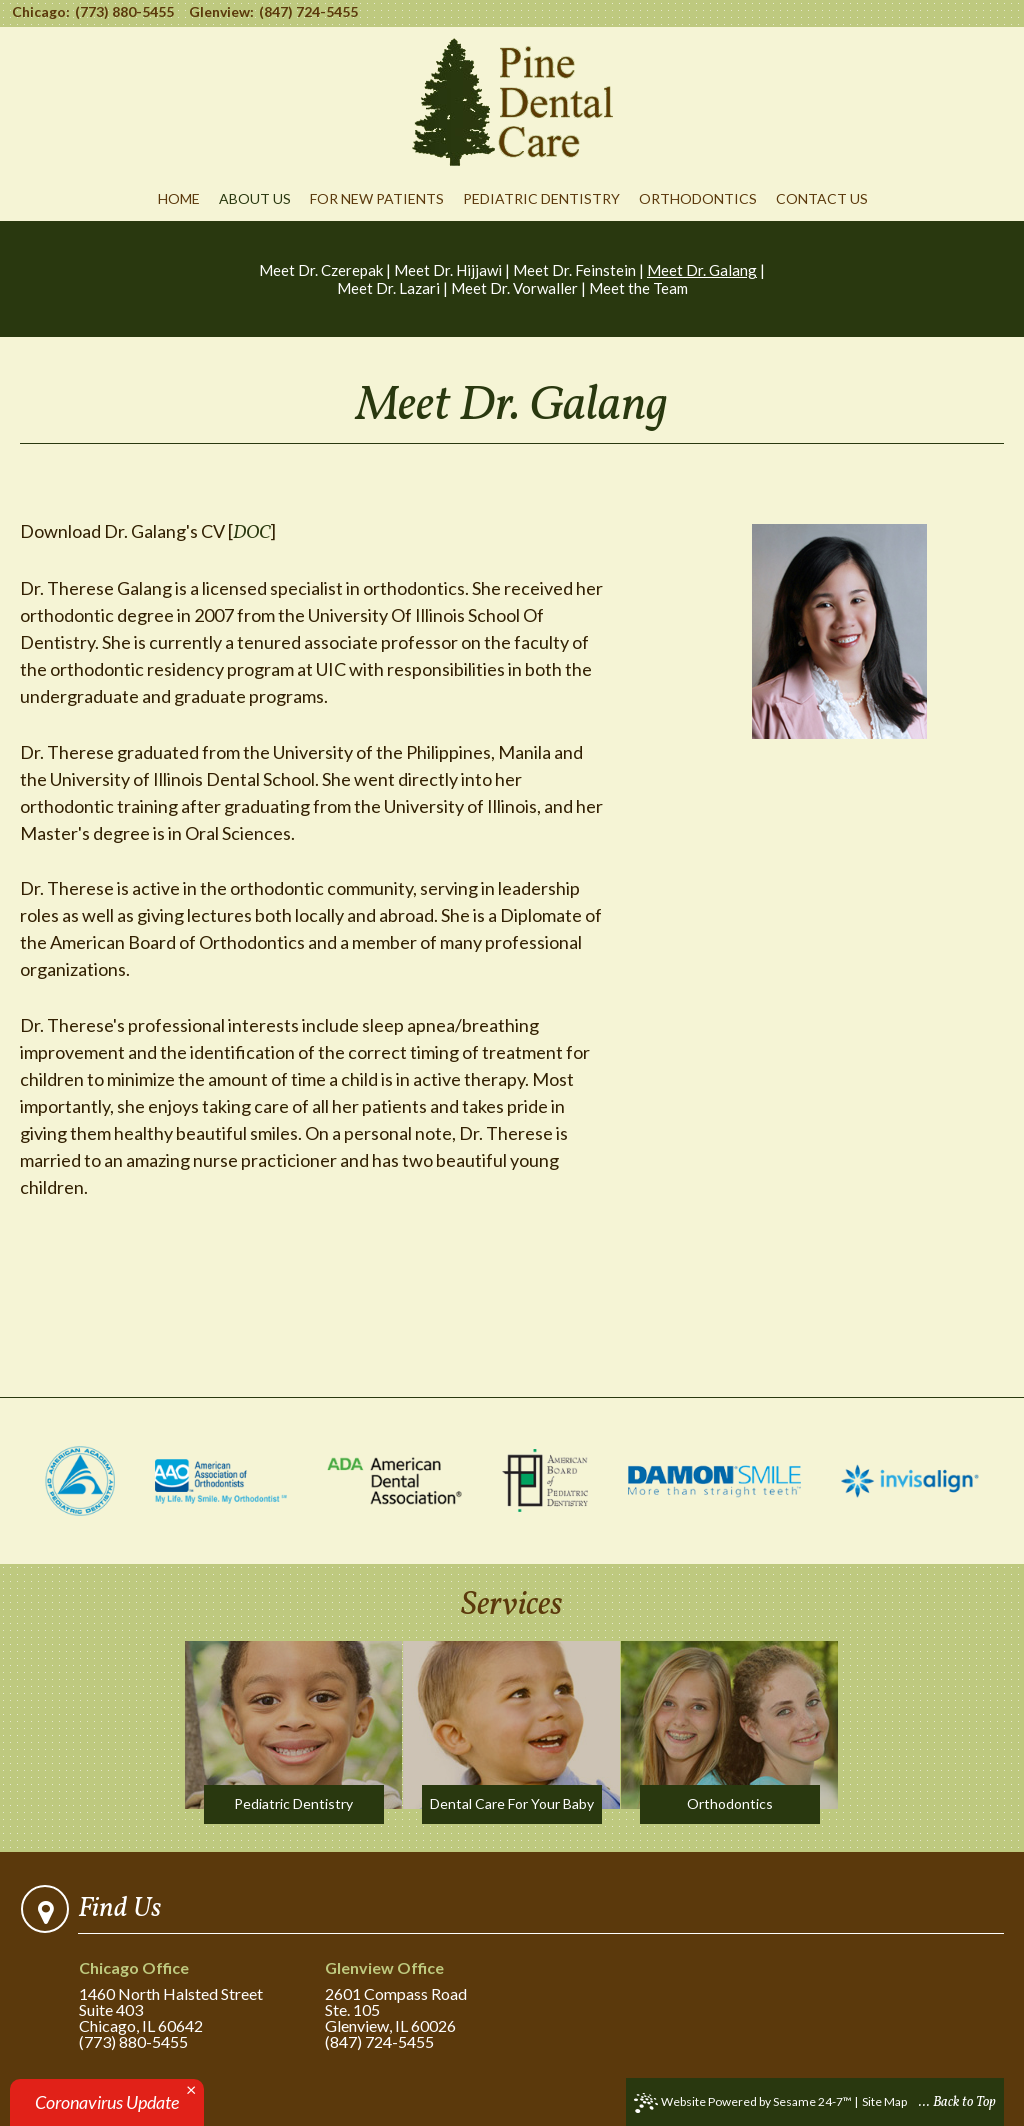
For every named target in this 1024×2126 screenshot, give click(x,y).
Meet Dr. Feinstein (574, 270)
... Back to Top (957, 2102)
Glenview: (221, 12)
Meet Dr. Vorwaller (514, 288)
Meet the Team (638, 288)
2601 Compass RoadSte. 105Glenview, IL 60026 (418, 1997)
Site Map (884, 2101)
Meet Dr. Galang (702, 270)
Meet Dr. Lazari (388, 288)
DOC (251, 533)
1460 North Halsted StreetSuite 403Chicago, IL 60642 (172, 1997)
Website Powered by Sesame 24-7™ (743, 2103)
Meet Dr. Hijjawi (448, 270)
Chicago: (41, 12)
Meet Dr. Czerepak (321, 270)
